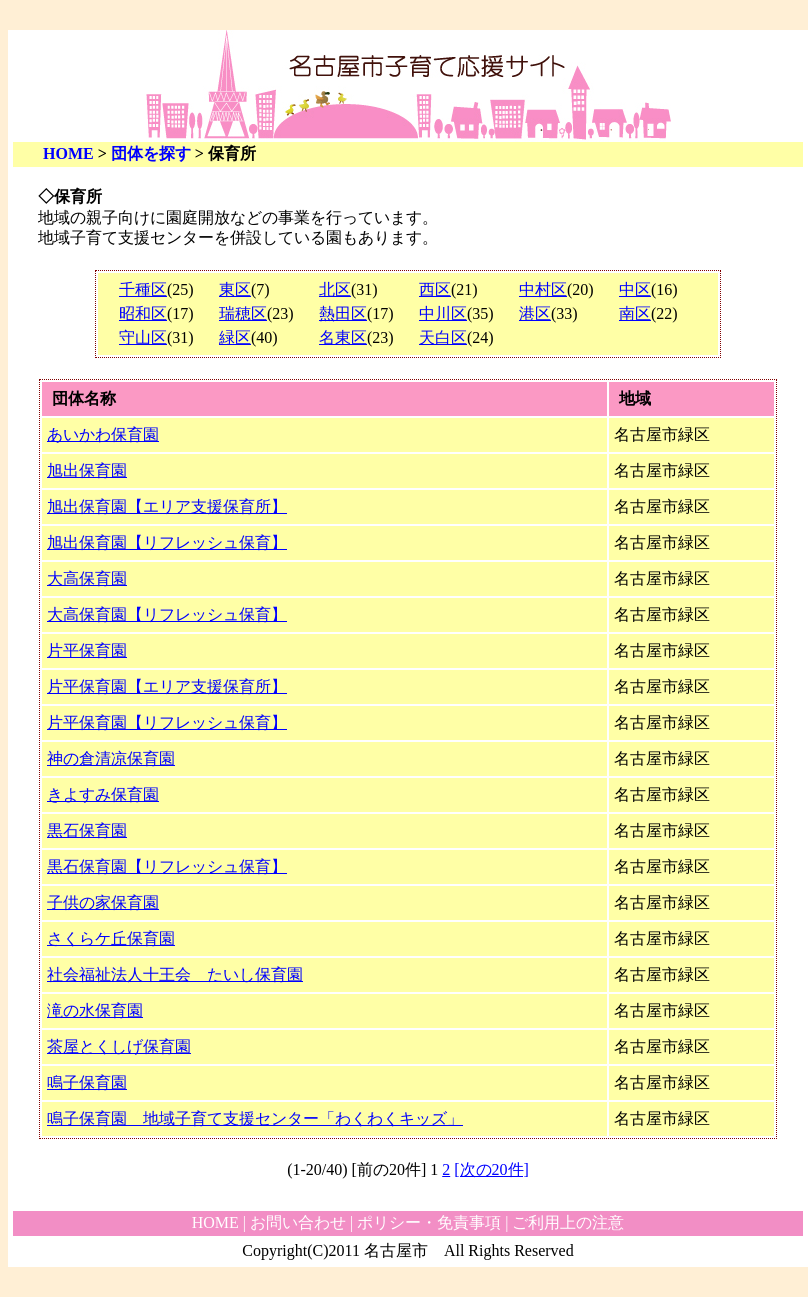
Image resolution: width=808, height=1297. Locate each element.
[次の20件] (491, 1169)
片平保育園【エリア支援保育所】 (167, 686)
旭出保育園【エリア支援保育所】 (167, 506)
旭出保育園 (87, 470)
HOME (68, 153)
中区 (635, 289)
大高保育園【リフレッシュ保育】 (167, 614)
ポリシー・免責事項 (429, 1222)
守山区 (143, 337)
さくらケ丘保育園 (111, 938)
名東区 (343, 337)
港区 (535, 313)
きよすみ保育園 (103, 794)
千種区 (143, 289)
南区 (635, 313)
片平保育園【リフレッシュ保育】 (167, 722)
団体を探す (151, 153)
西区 (435, 289)
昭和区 (143, 313)
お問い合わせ (298, 1222)
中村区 (543, 289)
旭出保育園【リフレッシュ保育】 (167, 542)
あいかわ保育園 (103, 434)
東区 (235, 289)
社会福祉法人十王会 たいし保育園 (175, 974)
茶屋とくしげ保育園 (119, 1046)
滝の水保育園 (95, 1010)
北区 (335, 289)
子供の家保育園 (103, 902)
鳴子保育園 (87, 1082)
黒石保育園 (87, 830)
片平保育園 (87, 650)
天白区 (443, 337)
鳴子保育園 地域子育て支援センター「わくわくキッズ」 (255, 1118)
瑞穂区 (243, 313)
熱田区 (343, 313)
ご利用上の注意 (568, 1222)
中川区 (443, 313)
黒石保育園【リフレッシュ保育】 (167, 866)
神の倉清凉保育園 (111, 758)
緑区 (235, 337)
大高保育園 (87, 578)
